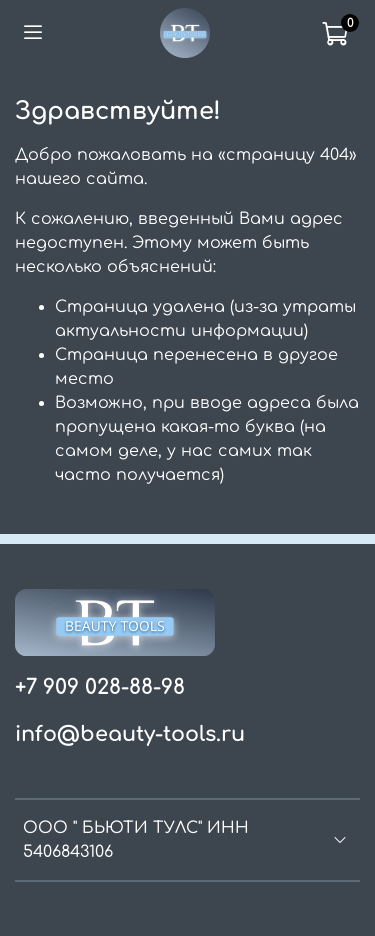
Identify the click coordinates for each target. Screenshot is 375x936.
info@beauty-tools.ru (130, 734)
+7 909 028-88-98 (100, 687)
